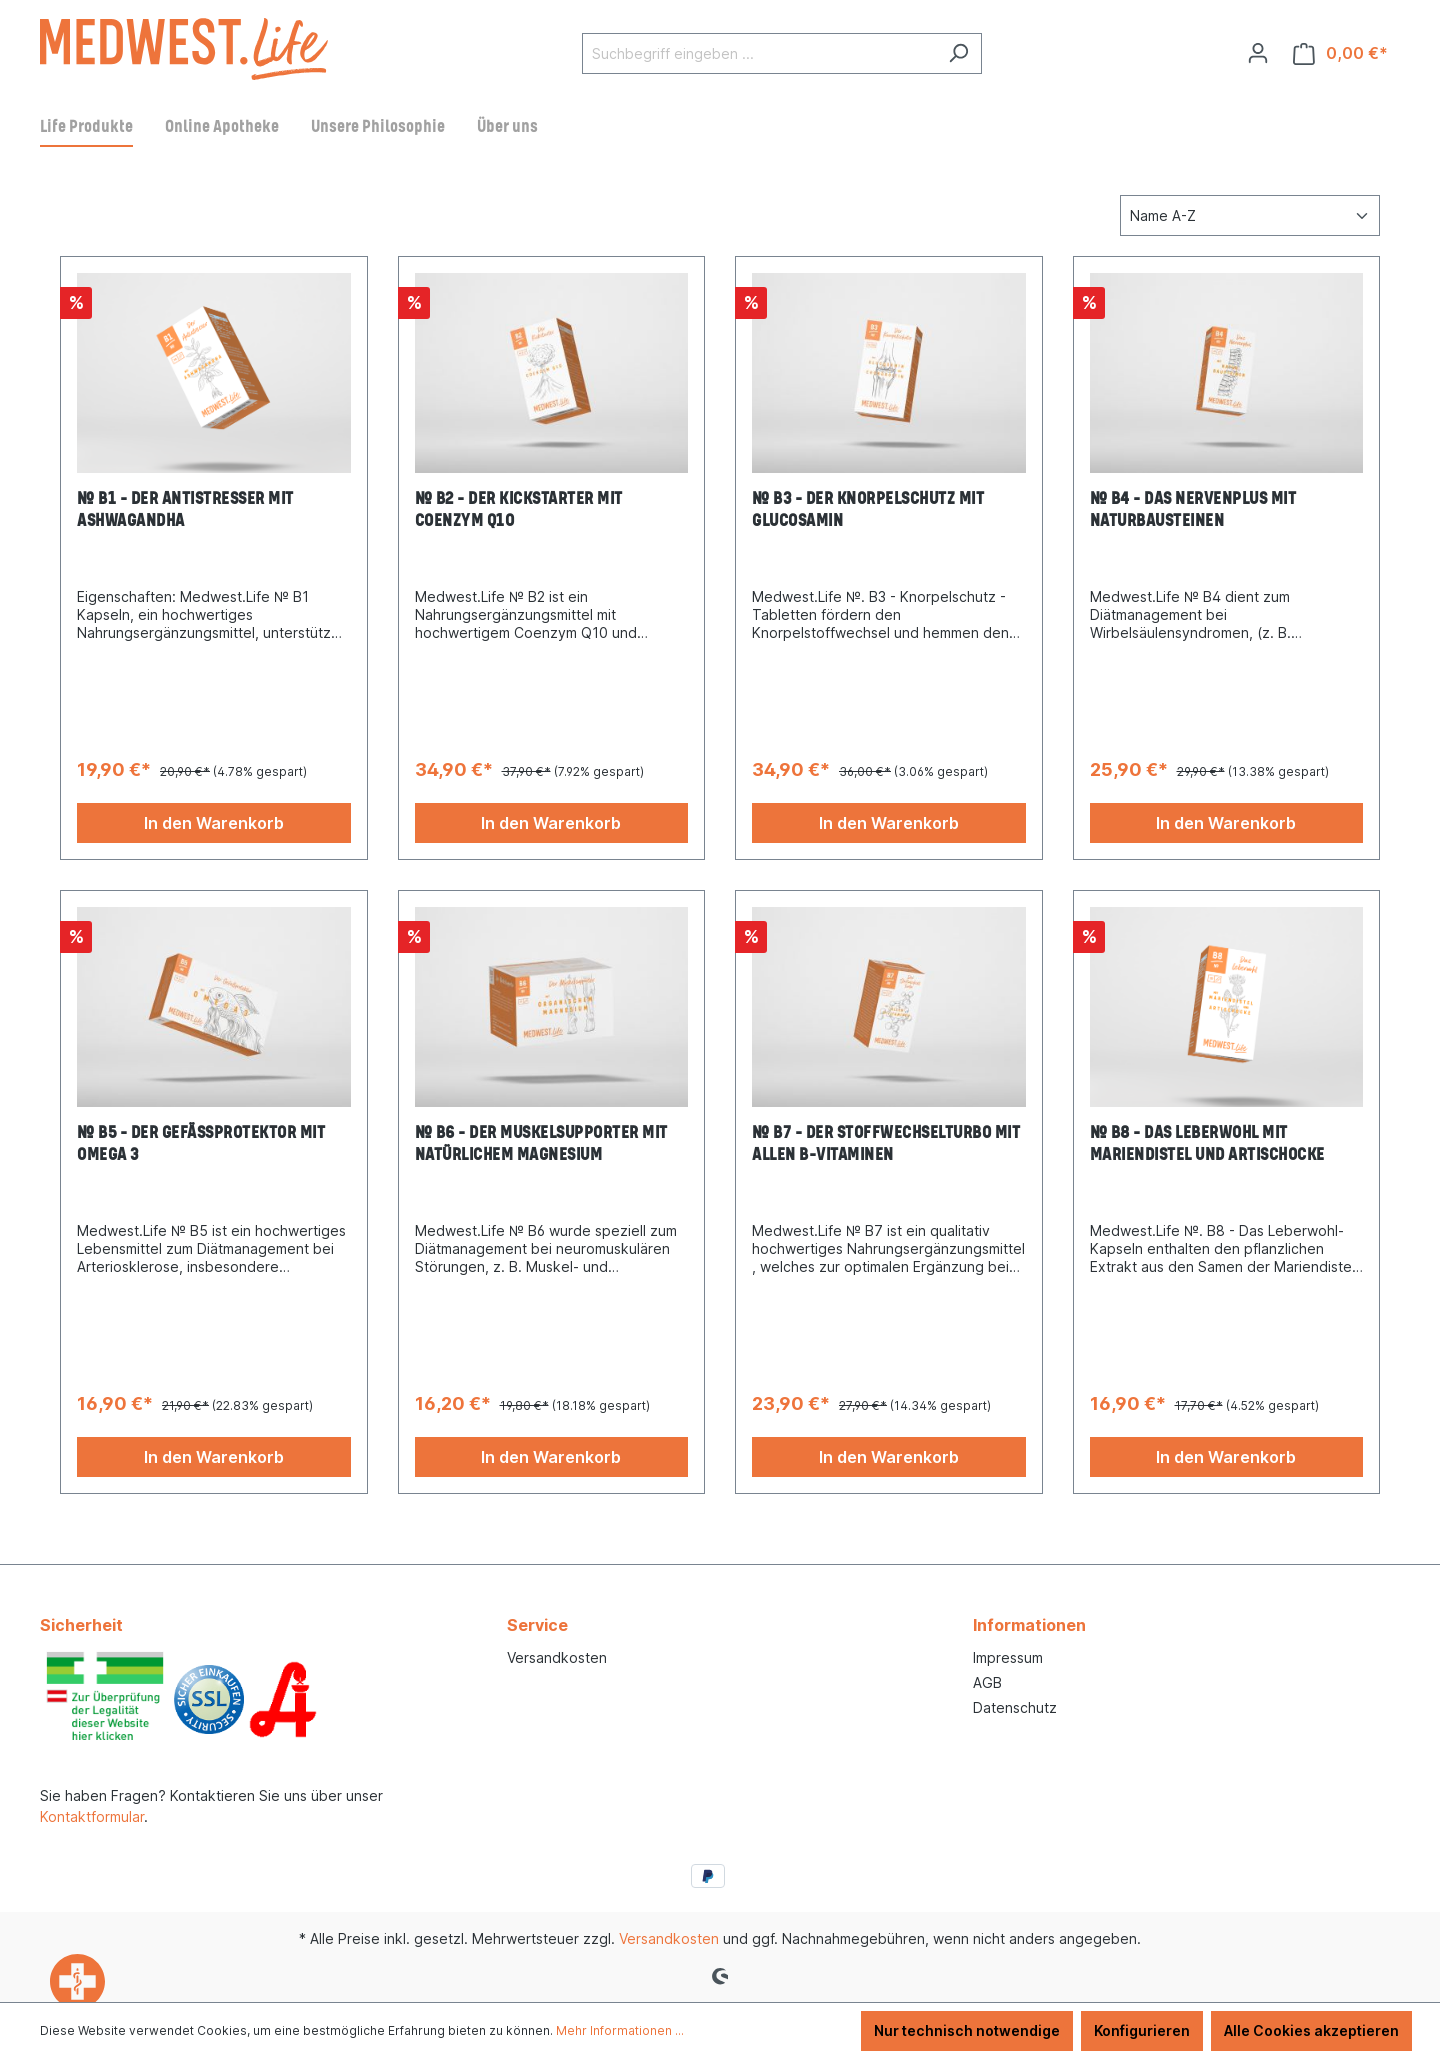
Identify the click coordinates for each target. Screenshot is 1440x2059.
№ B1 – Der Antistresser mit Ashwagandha (185, 510)
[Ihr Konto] (1258, 53)
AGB (987, 1682)
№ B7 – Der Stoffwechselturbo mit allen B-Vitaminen (886, 1144)
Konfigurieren (1142, 2030)
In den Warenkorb (214, 823)
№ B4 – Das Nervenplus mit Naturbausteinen (1193, 510)
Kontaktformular (92, 1816)
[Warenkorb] (1340, 53)
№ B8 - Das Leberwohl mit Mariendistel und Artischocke (1207, 1144)
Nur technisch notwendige (967, 2030)
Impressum (1008, 1657)
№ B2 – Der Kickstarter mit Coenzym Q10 (519, 510)
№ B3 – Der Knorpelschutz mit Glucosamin (868, 510)
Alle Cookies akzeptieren (1311, 2030)
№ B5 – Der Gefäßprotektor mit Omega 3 (201, 1144)
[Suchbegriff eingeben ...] (759, 53)
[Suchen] (958, 53)
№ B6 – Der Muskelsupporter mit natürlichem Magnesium (541, 1144)
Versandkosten (557, 1657)
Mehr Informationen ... (620, 2030)
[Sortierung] (1250, 215)
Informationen (1029, 1625)
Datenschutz (1015, 1707)
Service (537, 1625)
